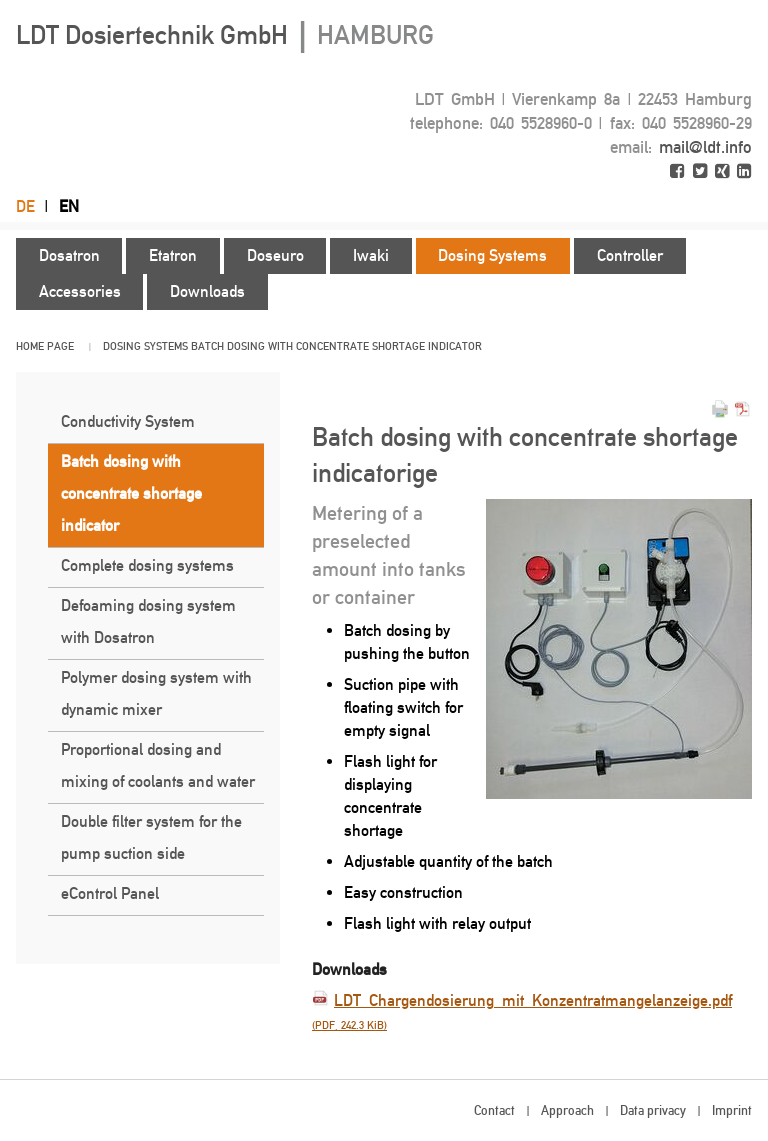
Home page (45, 346)
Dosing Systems (145, 346)
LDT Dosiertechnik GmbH (225, 35)
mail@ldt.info (705, 147)
